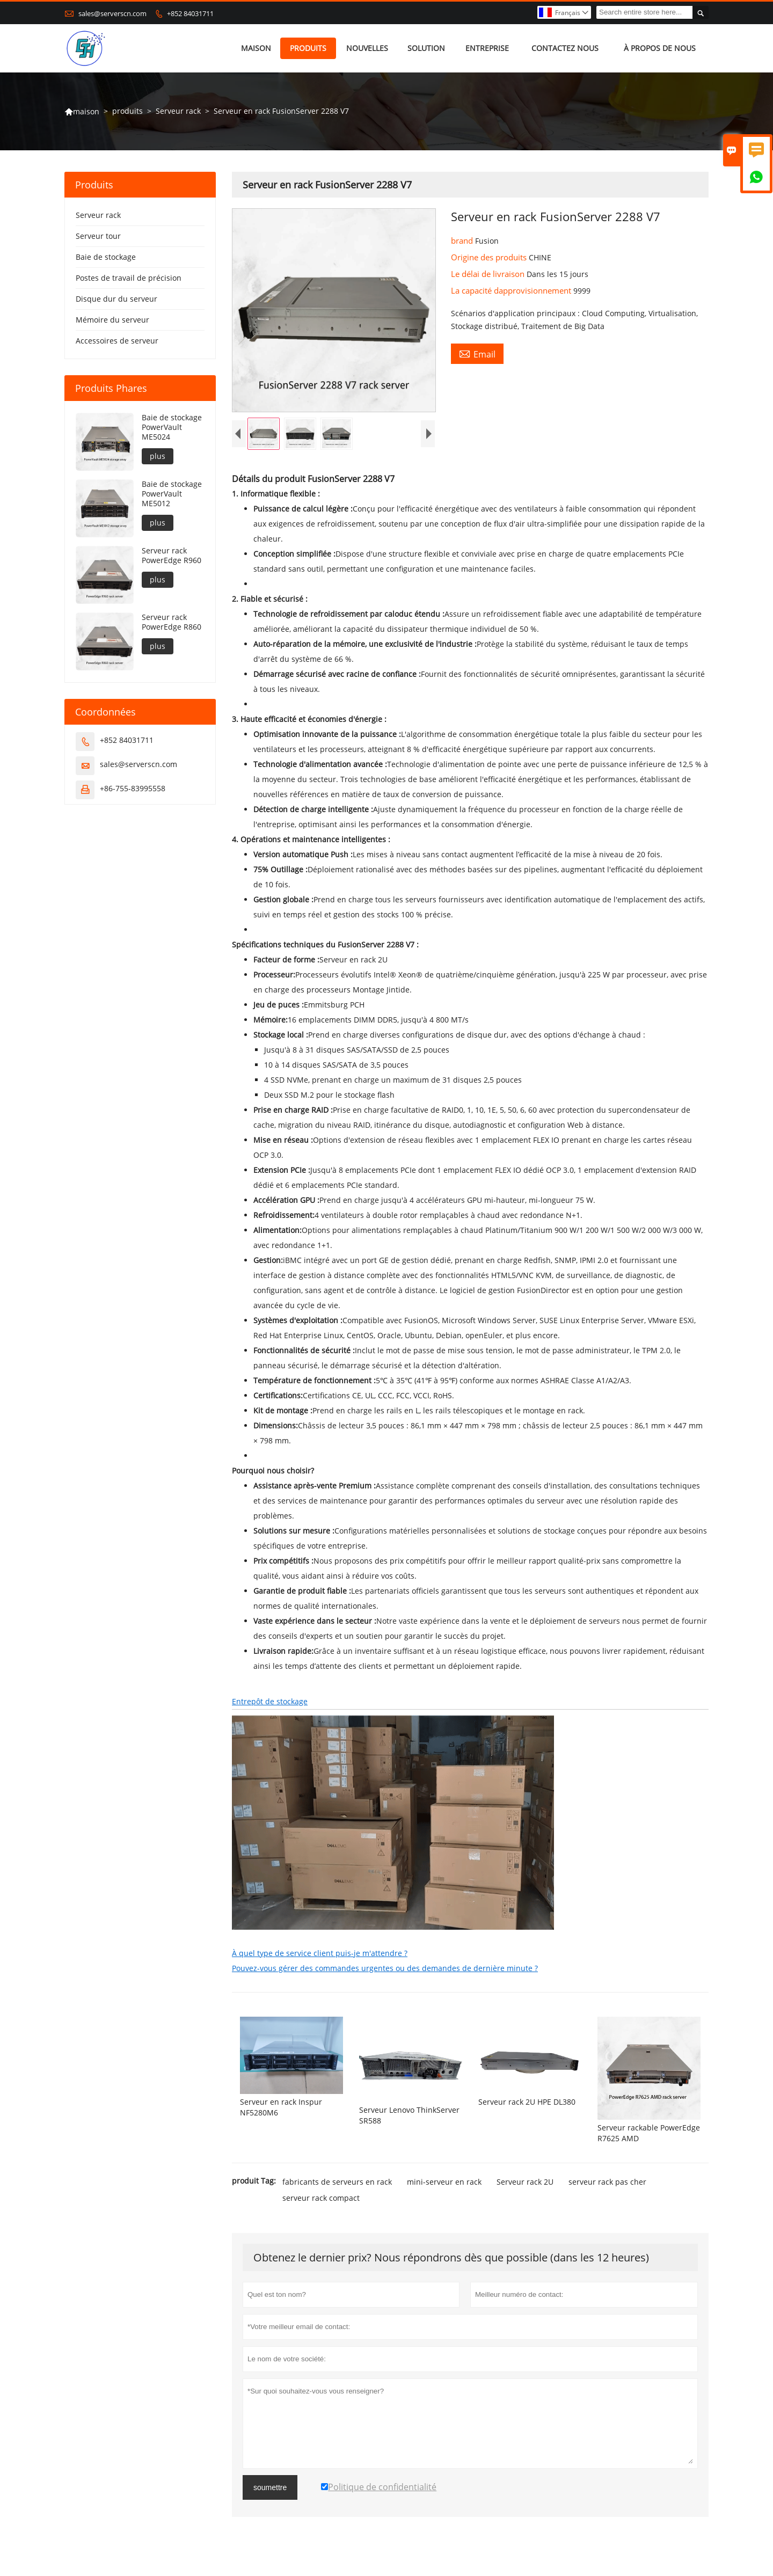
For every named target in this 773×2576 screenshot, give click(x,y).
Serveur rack (178, 111)
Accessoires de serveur (117, 340)
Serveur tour (98, 236)
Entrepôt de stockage (270, 1701)
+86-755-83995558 (132, 788)
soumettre (270, 2487)
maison (256, 48)
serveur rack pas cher (607, 2182)
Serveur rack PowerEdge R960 (171, 555)
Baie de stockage (106, 257)
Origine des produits (490, 257)
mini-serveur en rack (444, 2182)
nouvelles (367, 48)
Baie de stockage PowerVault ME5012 (172, 493)
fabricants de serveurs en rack (337, 2182)
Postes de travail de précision (128, 278)
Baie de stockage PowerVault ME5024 (172, 427)
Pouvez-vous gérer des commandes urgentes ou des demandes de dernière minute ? (385, 1968)
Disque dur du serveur (116, 299)
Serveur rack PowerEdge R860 (171, 622)
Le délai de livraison (489, 273)
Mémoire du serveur (112, 320)
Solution (426, 48)
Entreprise (487, 48)
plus (157, 456)
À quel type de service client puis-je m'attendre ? (319, 1953)
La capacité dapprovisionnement (512, 290)
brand (463, 240)
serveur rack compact (321, 2198)
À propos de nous (660, 48)
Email (477, 353)
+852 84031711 (190, 13)
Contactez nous (565, 48)
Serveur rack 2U (525, 2182)
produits (308, 48)
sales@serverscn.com (112, 13)
